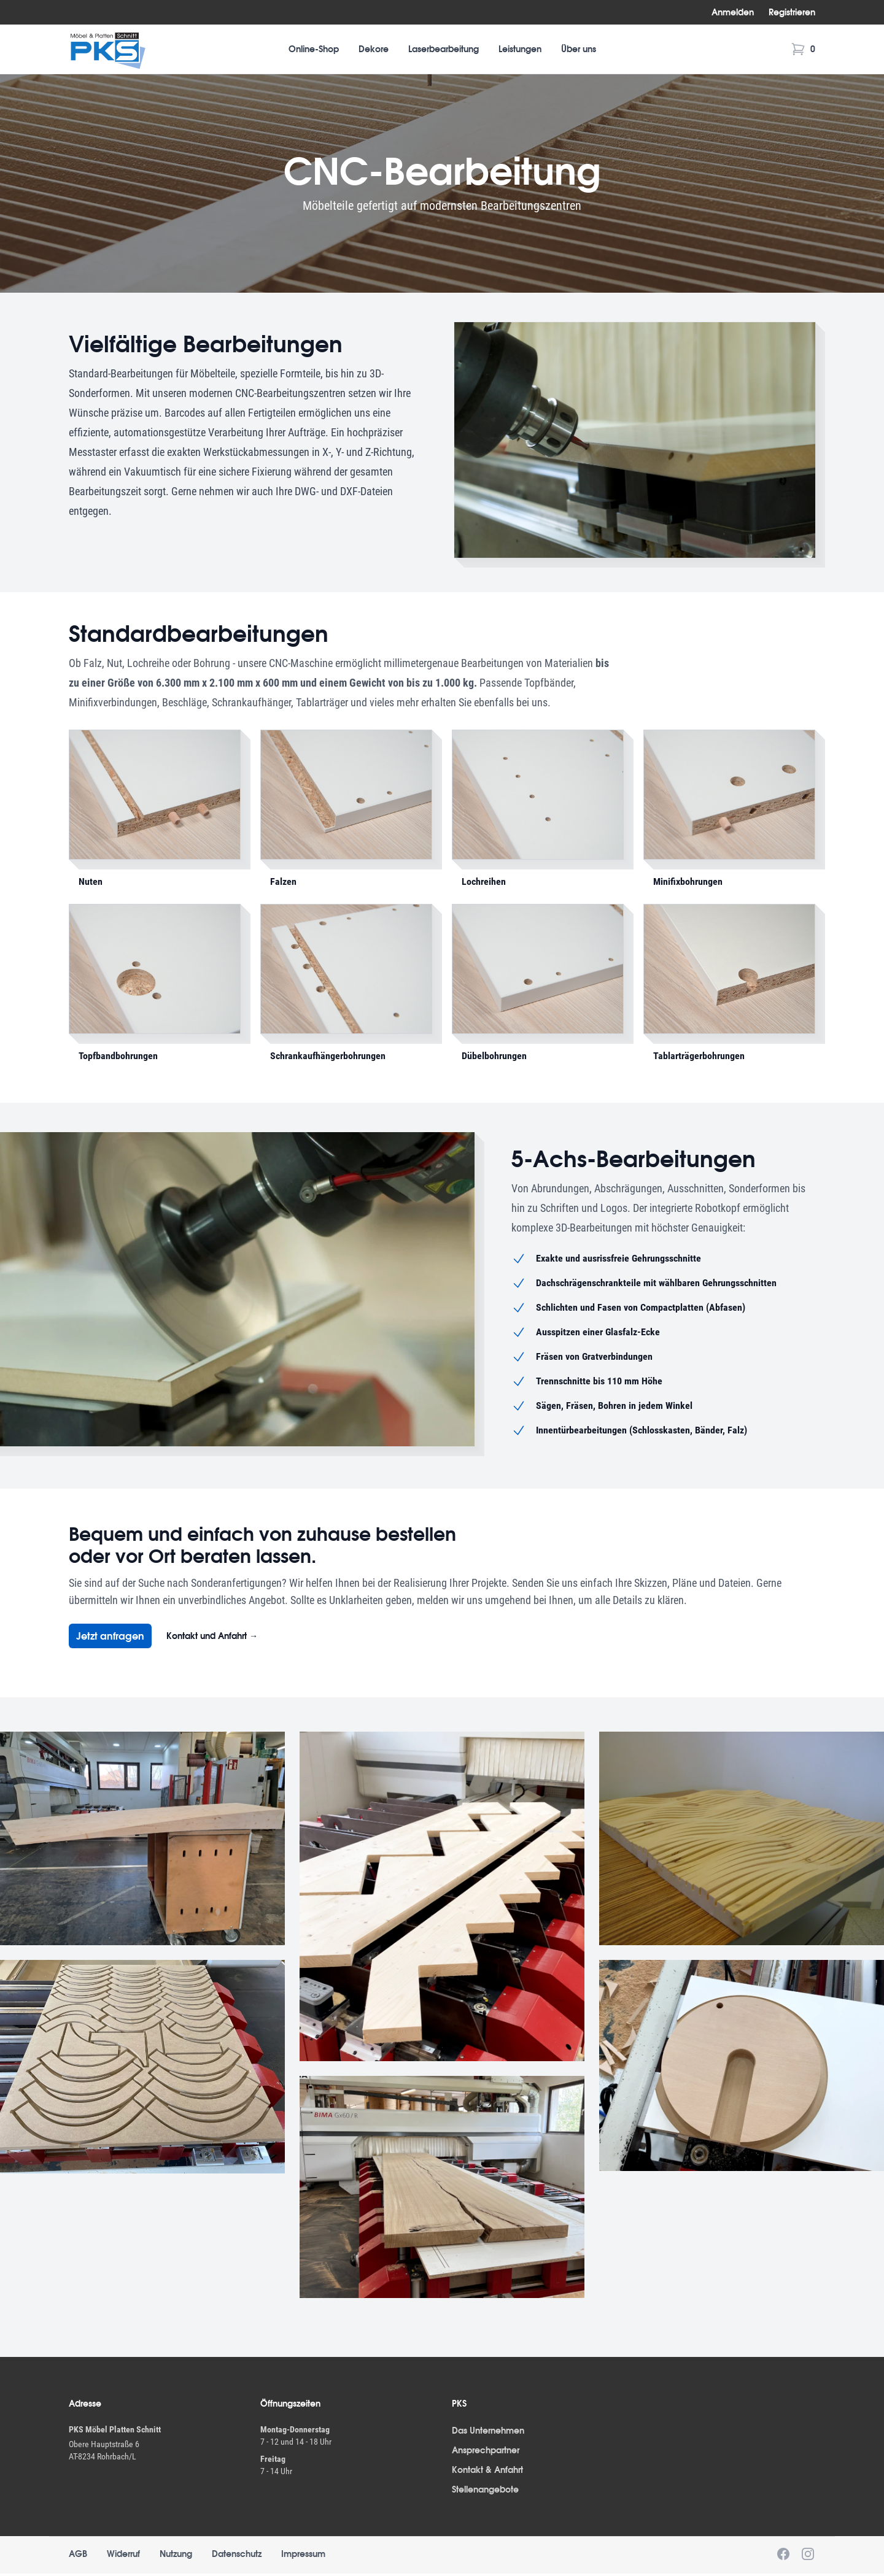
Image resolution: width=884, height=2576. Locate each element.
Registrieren (792, 12)
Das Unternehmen (488, 2430)
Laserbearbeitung (443, 49)
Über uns (578, 49)
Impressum (303, 2553)
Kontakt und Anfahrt (212, 1635)
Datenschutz (237, 2553)
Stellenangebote (485, 2489)
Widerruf (123, 2553)
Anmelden (732, 12)
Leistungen (519, 49)
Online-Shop (314, 49)
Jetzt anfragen (110, 1636)
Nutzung (176, 2553)
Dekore (374, 49)
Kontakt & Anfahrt (487, 2469)
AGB (78, 2553)
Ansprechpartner (485, 2450)
